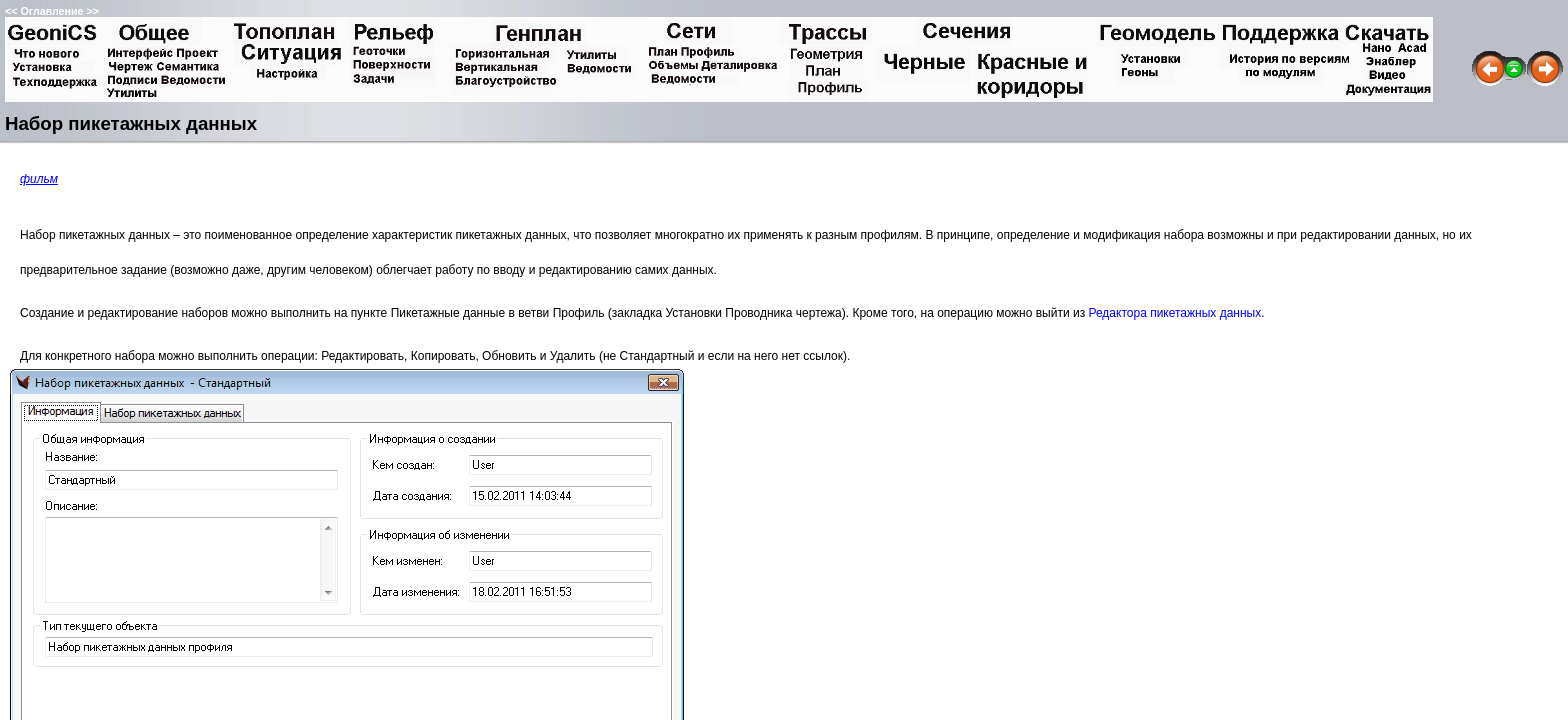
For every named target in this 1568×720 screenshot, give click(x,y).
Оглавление (51, 11)
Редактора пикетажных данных (1174, 313)
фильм (39, 179)
